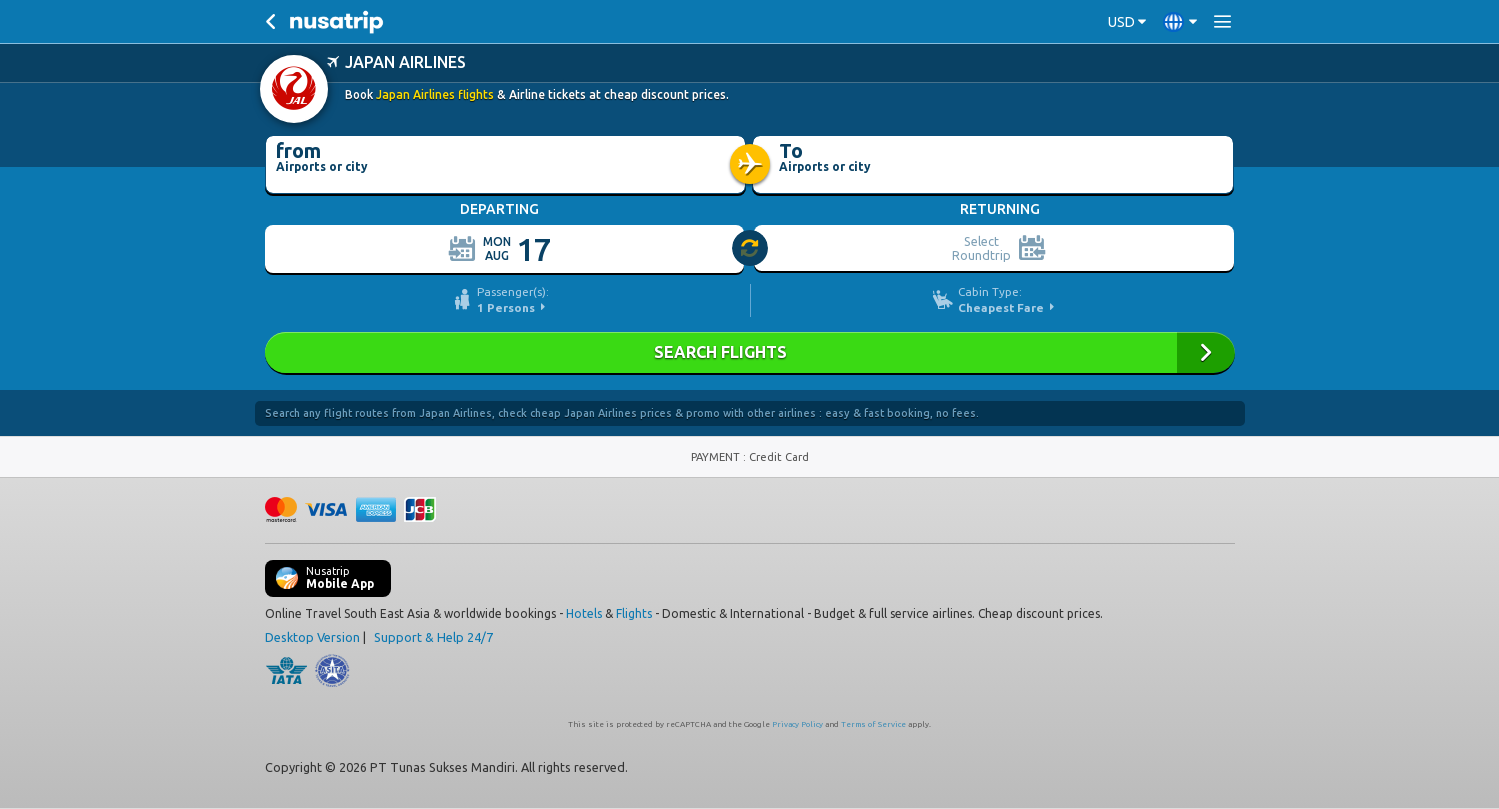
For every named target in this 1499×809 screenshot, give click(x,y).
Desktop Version (312, 637)
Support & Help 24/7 (433, 637)
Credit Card (779, 457)
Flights (634, 613)
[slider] (751, 249)
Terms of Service (873, 724)
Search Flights (750, 352)
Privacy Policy (797, 724)
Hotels (584, 613)
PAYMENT (717, 457)
